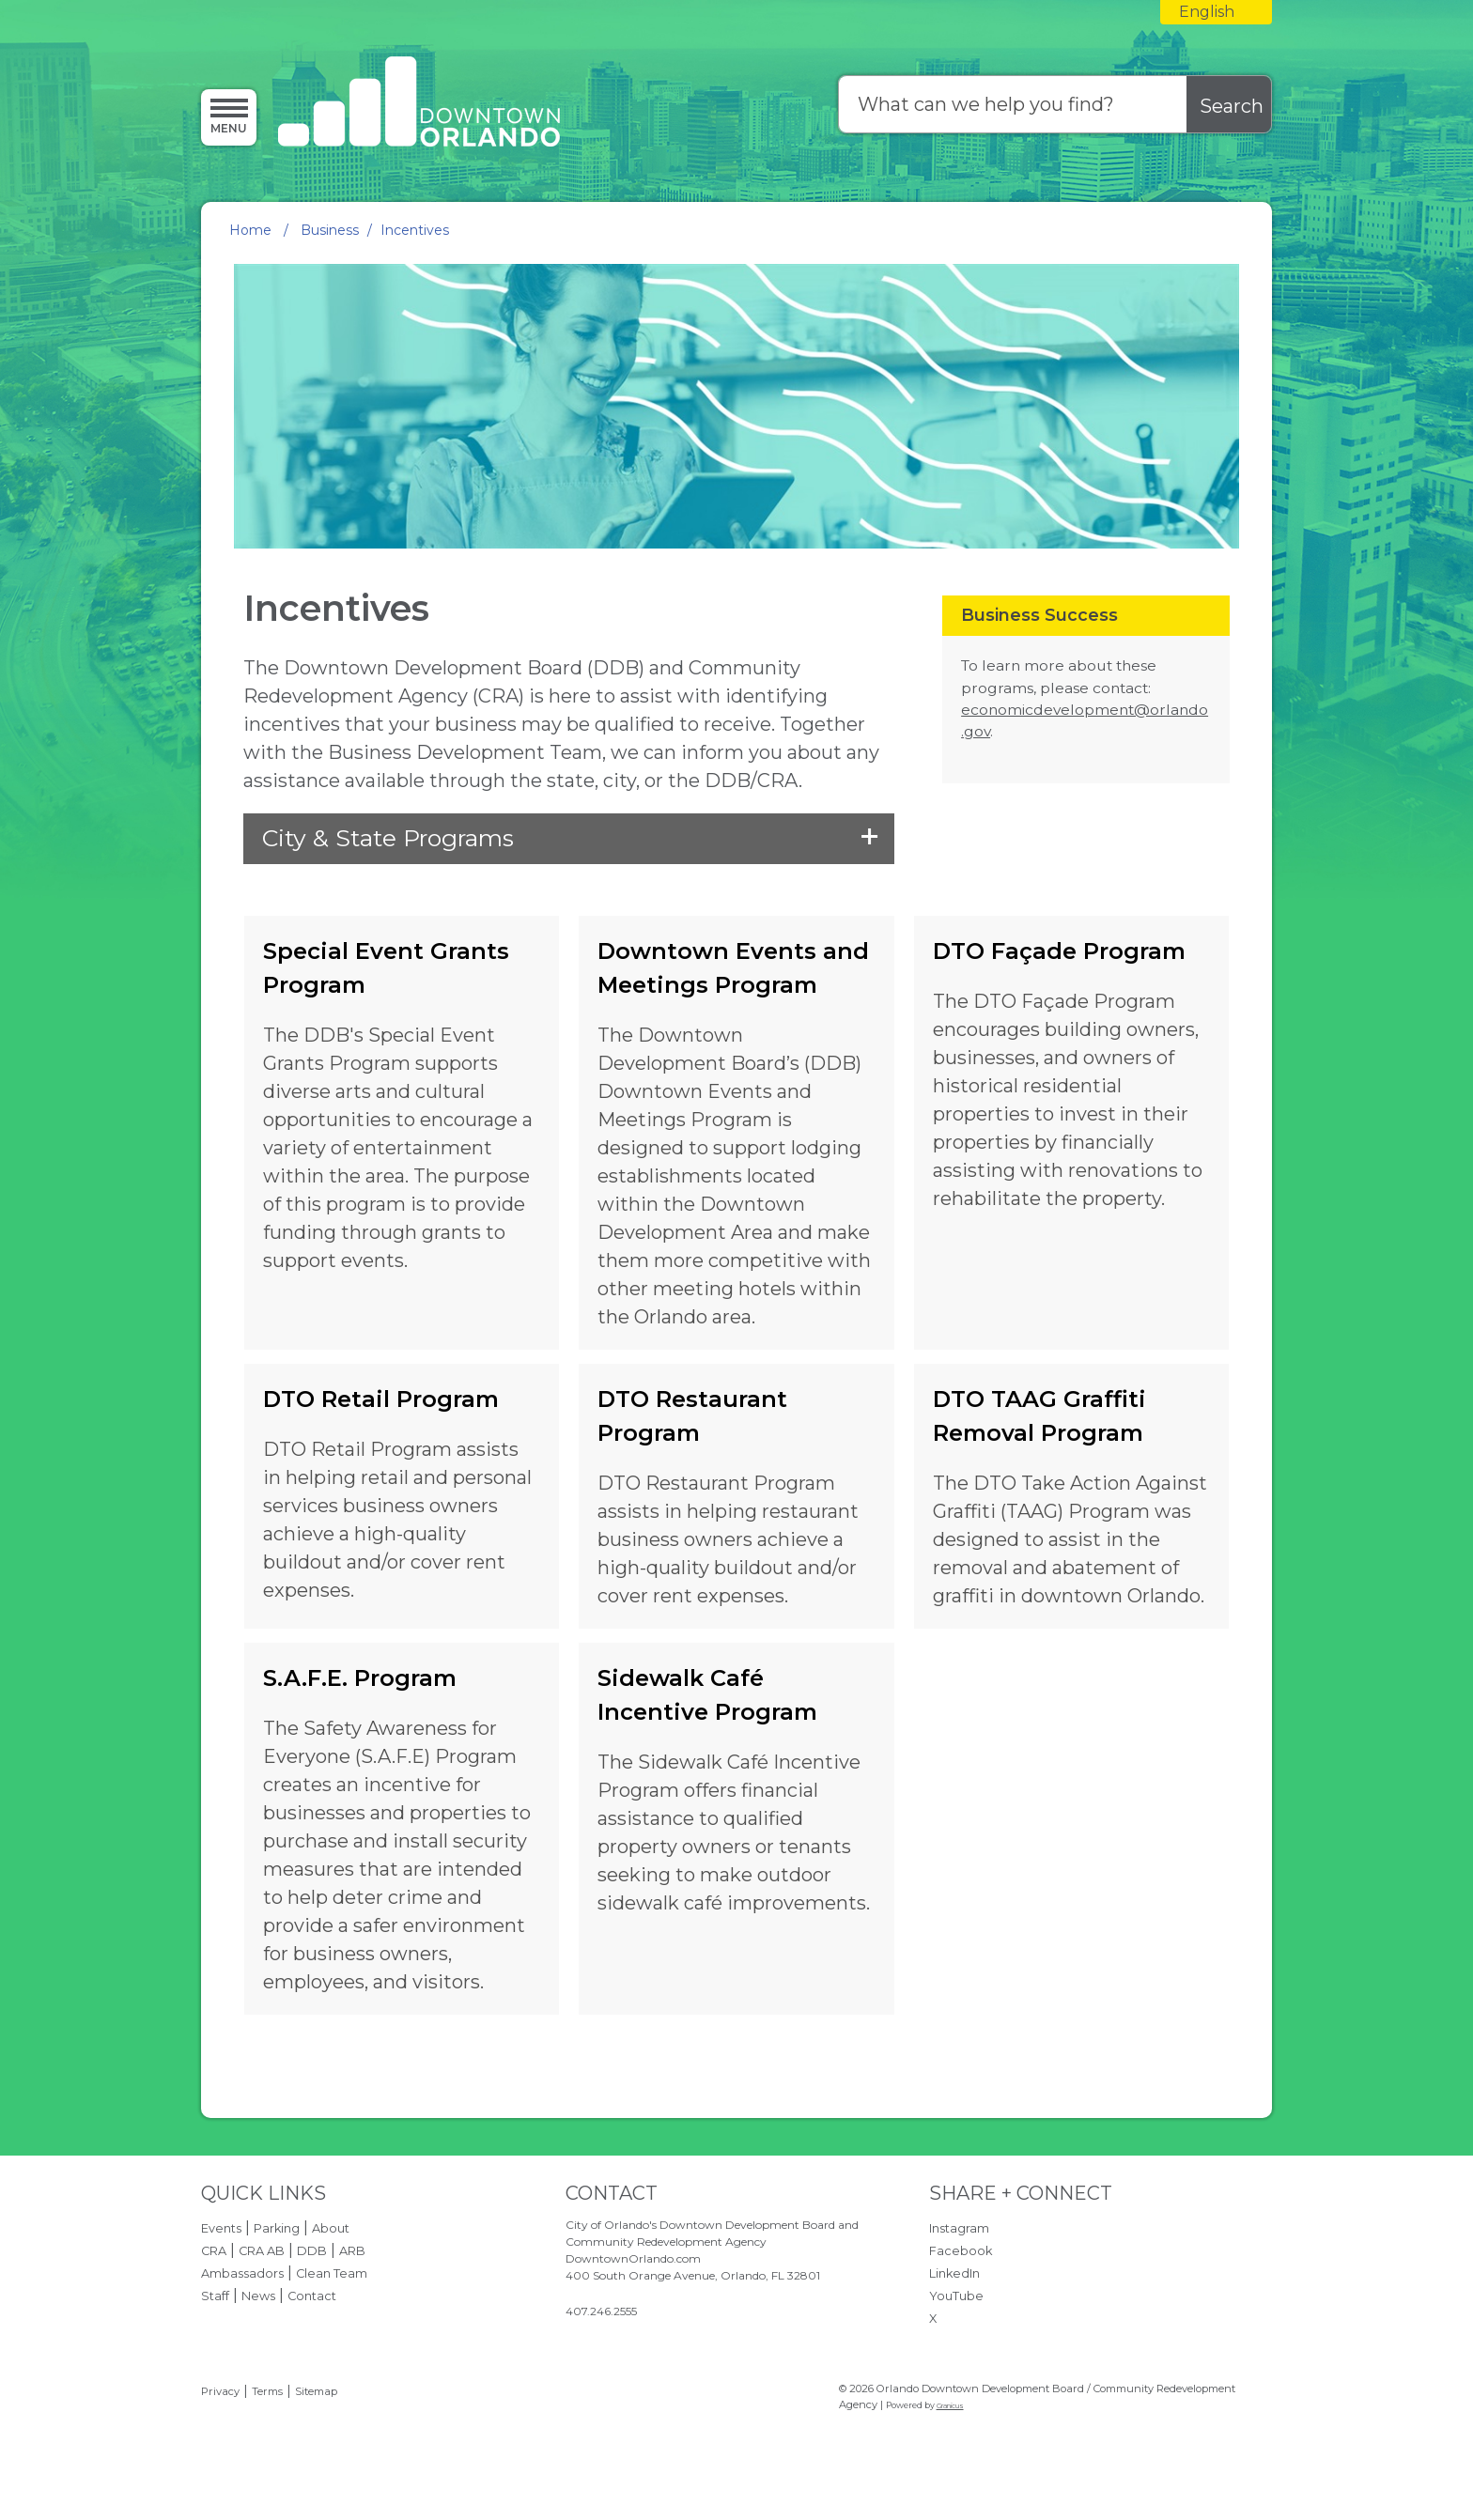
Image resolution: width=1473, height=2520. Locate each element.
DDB (312, 2251)
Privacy (220, 2391)
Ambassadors (242, 2273)
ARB (352, 2251)
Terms (267, 2391)
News (258, 2296)
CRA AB (262, 2251)
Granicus (950, 2406)
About (330, 2228)
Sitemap (316, 2391)
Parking (277, 2228)
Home (250, 230)
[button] (568, 838)
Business (330, 230)
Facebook (960, 2251)
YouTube (956, 2296)
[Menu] (228, 116)
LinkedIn (954, 2273)
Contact (311, 2296)
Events (221, 2228)
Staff (215, 2296)
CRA (213, 2251)
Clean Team (331, 2273)
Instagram (959, 2228)
